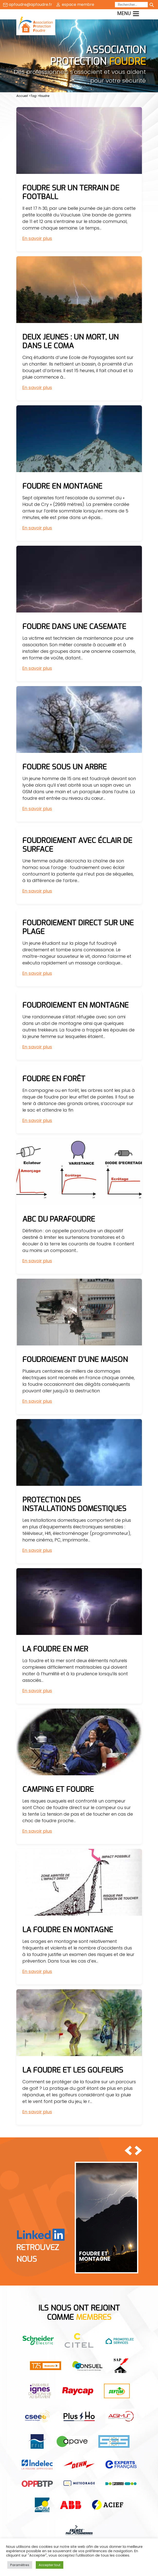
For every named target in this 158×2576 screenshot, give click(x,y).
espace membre (78, 4)
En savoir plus (37, 238)
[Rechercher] (131, 4)
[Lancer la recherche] (151, 4)
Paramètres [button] (19, 2565)
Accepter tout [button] (49, 2565)
